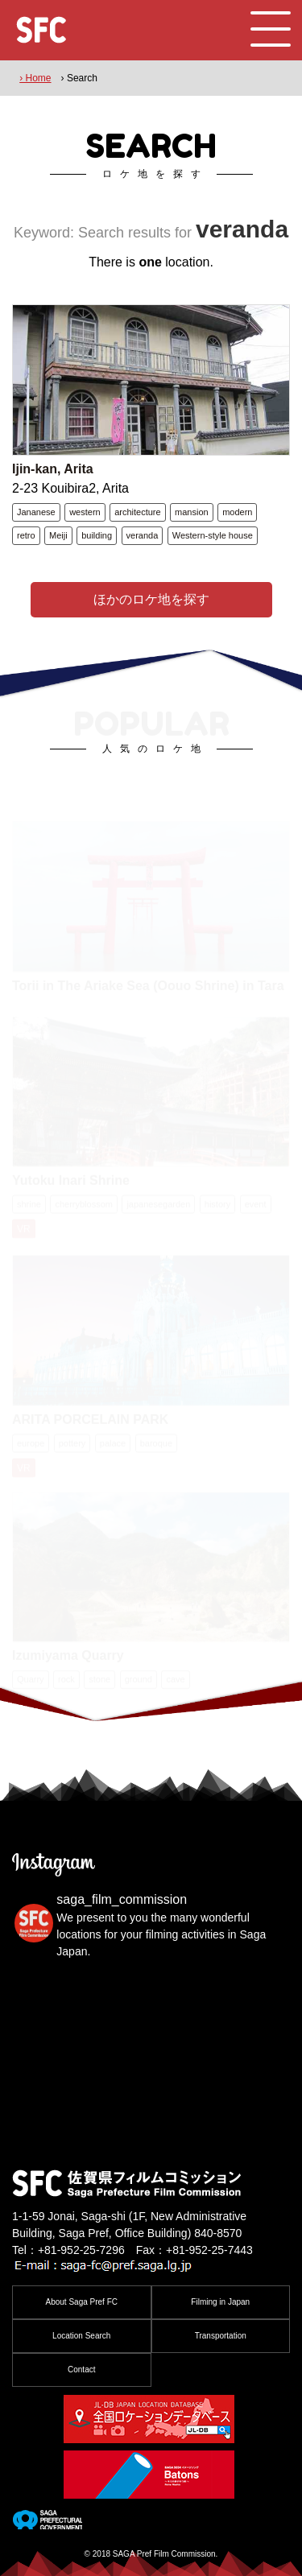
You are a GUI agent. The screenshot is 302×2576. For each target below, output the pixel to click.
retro (26, 535)
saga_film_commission (121, 1899)
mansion (192, 512)
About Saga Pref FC (82, 2301)
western (85, 512)
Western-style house (212, 535)
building (96, 535)
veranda (142, 535)
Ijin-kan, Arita (52, 469)
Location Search (81, 2335)
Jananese (36, 512)
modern (237, 512)
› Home (35, 78)
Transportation (220, 2335)
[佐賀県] (47, 2522)
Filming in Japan (220, 2301)
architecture (137, 512)
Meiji (58, 535)
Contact (81, 2369)
